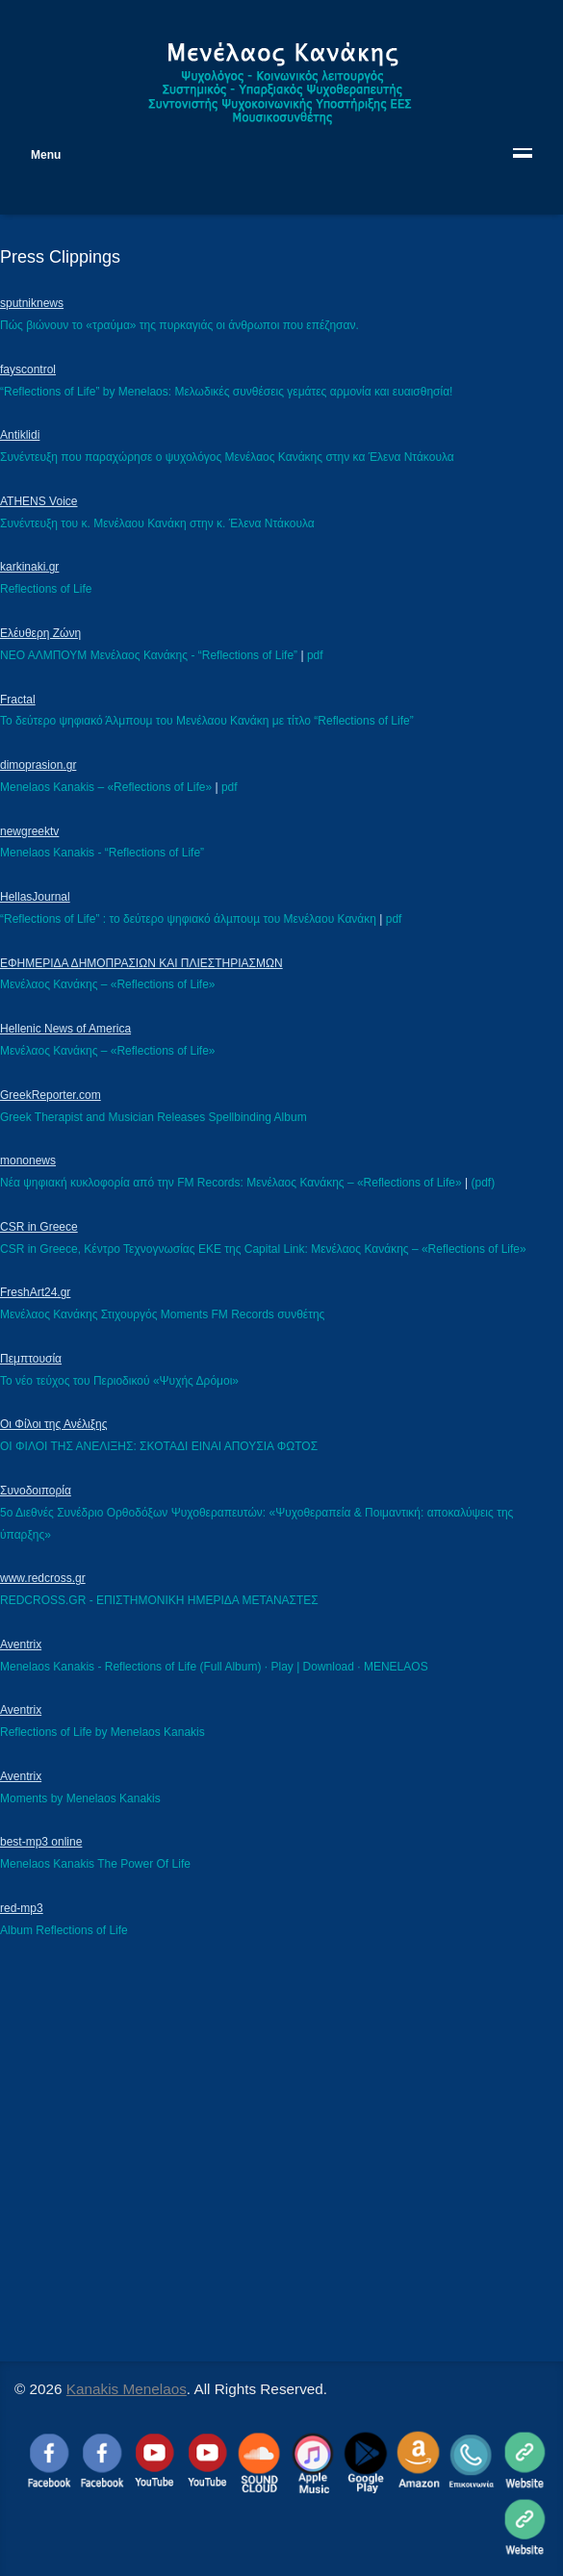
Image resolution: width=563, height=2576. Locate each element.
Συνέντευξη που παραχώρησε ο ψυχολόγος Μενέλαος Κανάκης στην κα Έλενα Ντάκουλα (227, 457)
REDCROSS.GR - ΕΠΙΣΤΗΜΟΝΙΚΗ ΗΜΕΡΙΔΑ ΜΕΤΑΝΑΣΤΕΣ (159, 1600)
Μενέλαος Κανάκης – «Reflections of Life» (108, 984)
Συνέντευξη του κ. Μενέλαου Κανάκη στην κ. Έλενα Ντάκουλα (157, 523)
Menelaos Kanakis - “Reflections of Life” (102, 852)
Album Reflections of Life (64, 1930)
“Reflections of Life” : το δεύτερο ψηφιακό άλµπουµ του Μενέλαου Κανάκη (188, 919)
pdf (315, 655)
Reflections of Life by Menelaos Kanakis (102, 1732)
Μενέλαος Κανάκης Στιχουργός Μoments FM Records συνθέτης (162, 1314)
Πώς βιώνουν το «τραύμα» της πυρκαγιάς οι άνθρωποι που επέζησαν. (179, 325)
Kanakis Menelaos (126, 2389)
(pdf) (483, 1182)
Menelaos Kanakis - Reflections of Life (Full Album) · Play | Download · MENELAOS (214, 1666)
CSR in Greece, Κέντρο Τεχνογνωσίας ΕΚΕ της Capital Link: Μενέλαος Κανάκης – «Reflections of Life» (263, 1249)
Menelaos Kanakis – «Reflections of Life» (106, 787)
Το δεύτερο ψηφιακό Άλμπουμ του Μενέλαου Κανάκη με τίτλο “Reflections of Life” (207, 720)
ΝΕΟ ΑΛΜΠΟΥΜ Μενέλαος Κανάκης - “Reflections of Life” (148, 655)
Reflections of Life (45, 589)
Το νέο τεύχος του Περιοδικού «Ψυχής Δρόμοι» (119, 1381)
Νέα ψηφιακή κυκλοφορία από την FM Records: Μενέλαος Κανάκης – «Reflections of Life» (231, 1182)
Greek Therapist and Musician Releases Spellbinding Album (153, 1117)
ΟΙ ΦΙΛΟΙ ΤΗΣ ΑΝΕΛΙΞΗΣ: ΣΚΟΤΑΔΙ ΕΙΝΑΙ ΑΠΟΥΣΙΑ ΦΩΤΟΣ (159, 1446)
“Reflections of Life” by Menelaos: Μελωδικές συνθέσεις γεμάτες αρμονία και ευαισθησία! (226, 391)
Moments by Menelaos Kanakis (80, 1798)
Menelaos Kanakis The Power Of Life (95, 1864)
